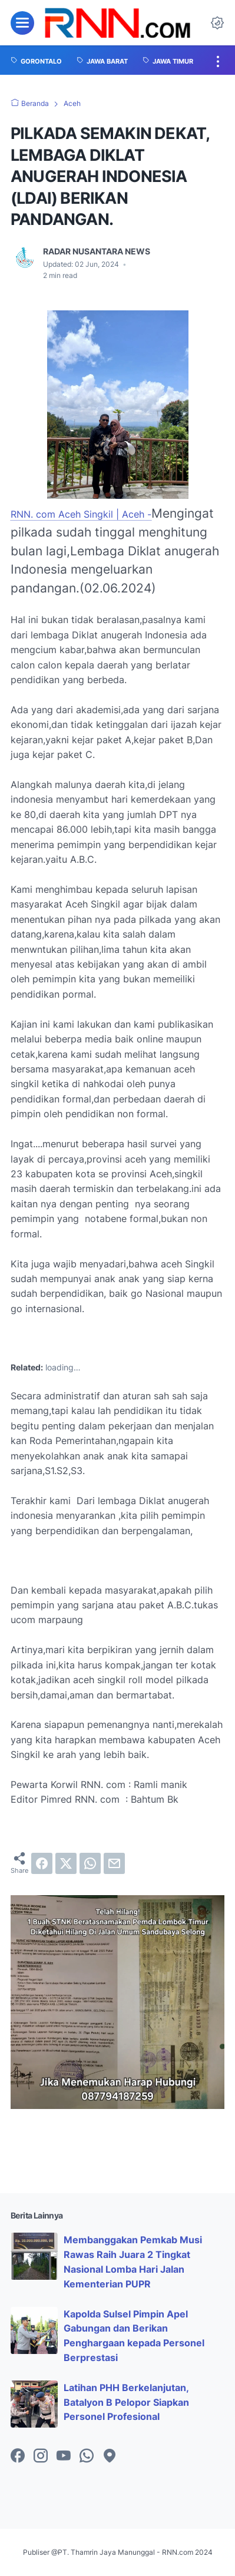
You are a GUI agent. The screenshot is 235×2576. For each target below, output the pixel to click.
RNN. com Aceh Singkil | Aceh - (81, 514)
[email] (114, 1863)
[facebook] (41, 1863)
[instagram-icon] (41, 2456)
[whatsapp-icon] (87, 2456)
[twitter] (66, 1863)
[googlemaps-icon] (109, 2456)
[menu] (22, 23)
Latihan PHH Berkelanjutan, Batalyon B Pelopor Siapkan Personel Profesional (126, 2402)
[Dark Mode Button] (217, 23)
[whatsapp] (90, 1863)
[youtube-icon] (64, 2456)
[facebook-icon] (18, 2456)
